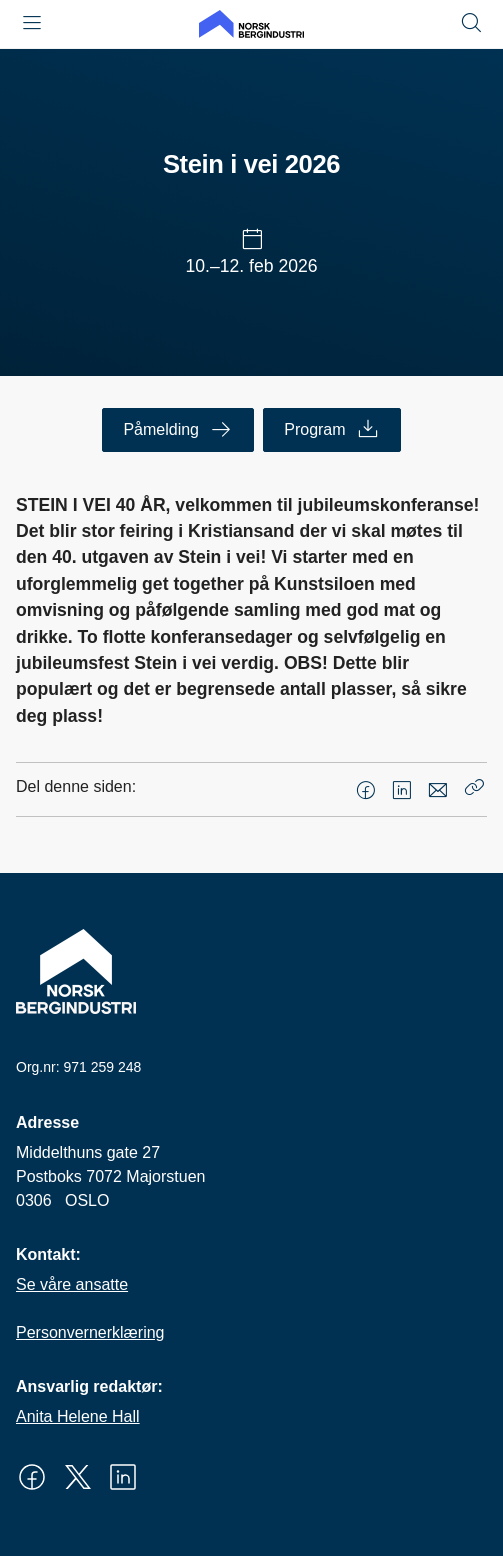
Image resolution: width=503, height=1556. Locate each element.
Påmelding (178, 430)
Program (331, 430)
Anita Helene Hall (78, 1416)
